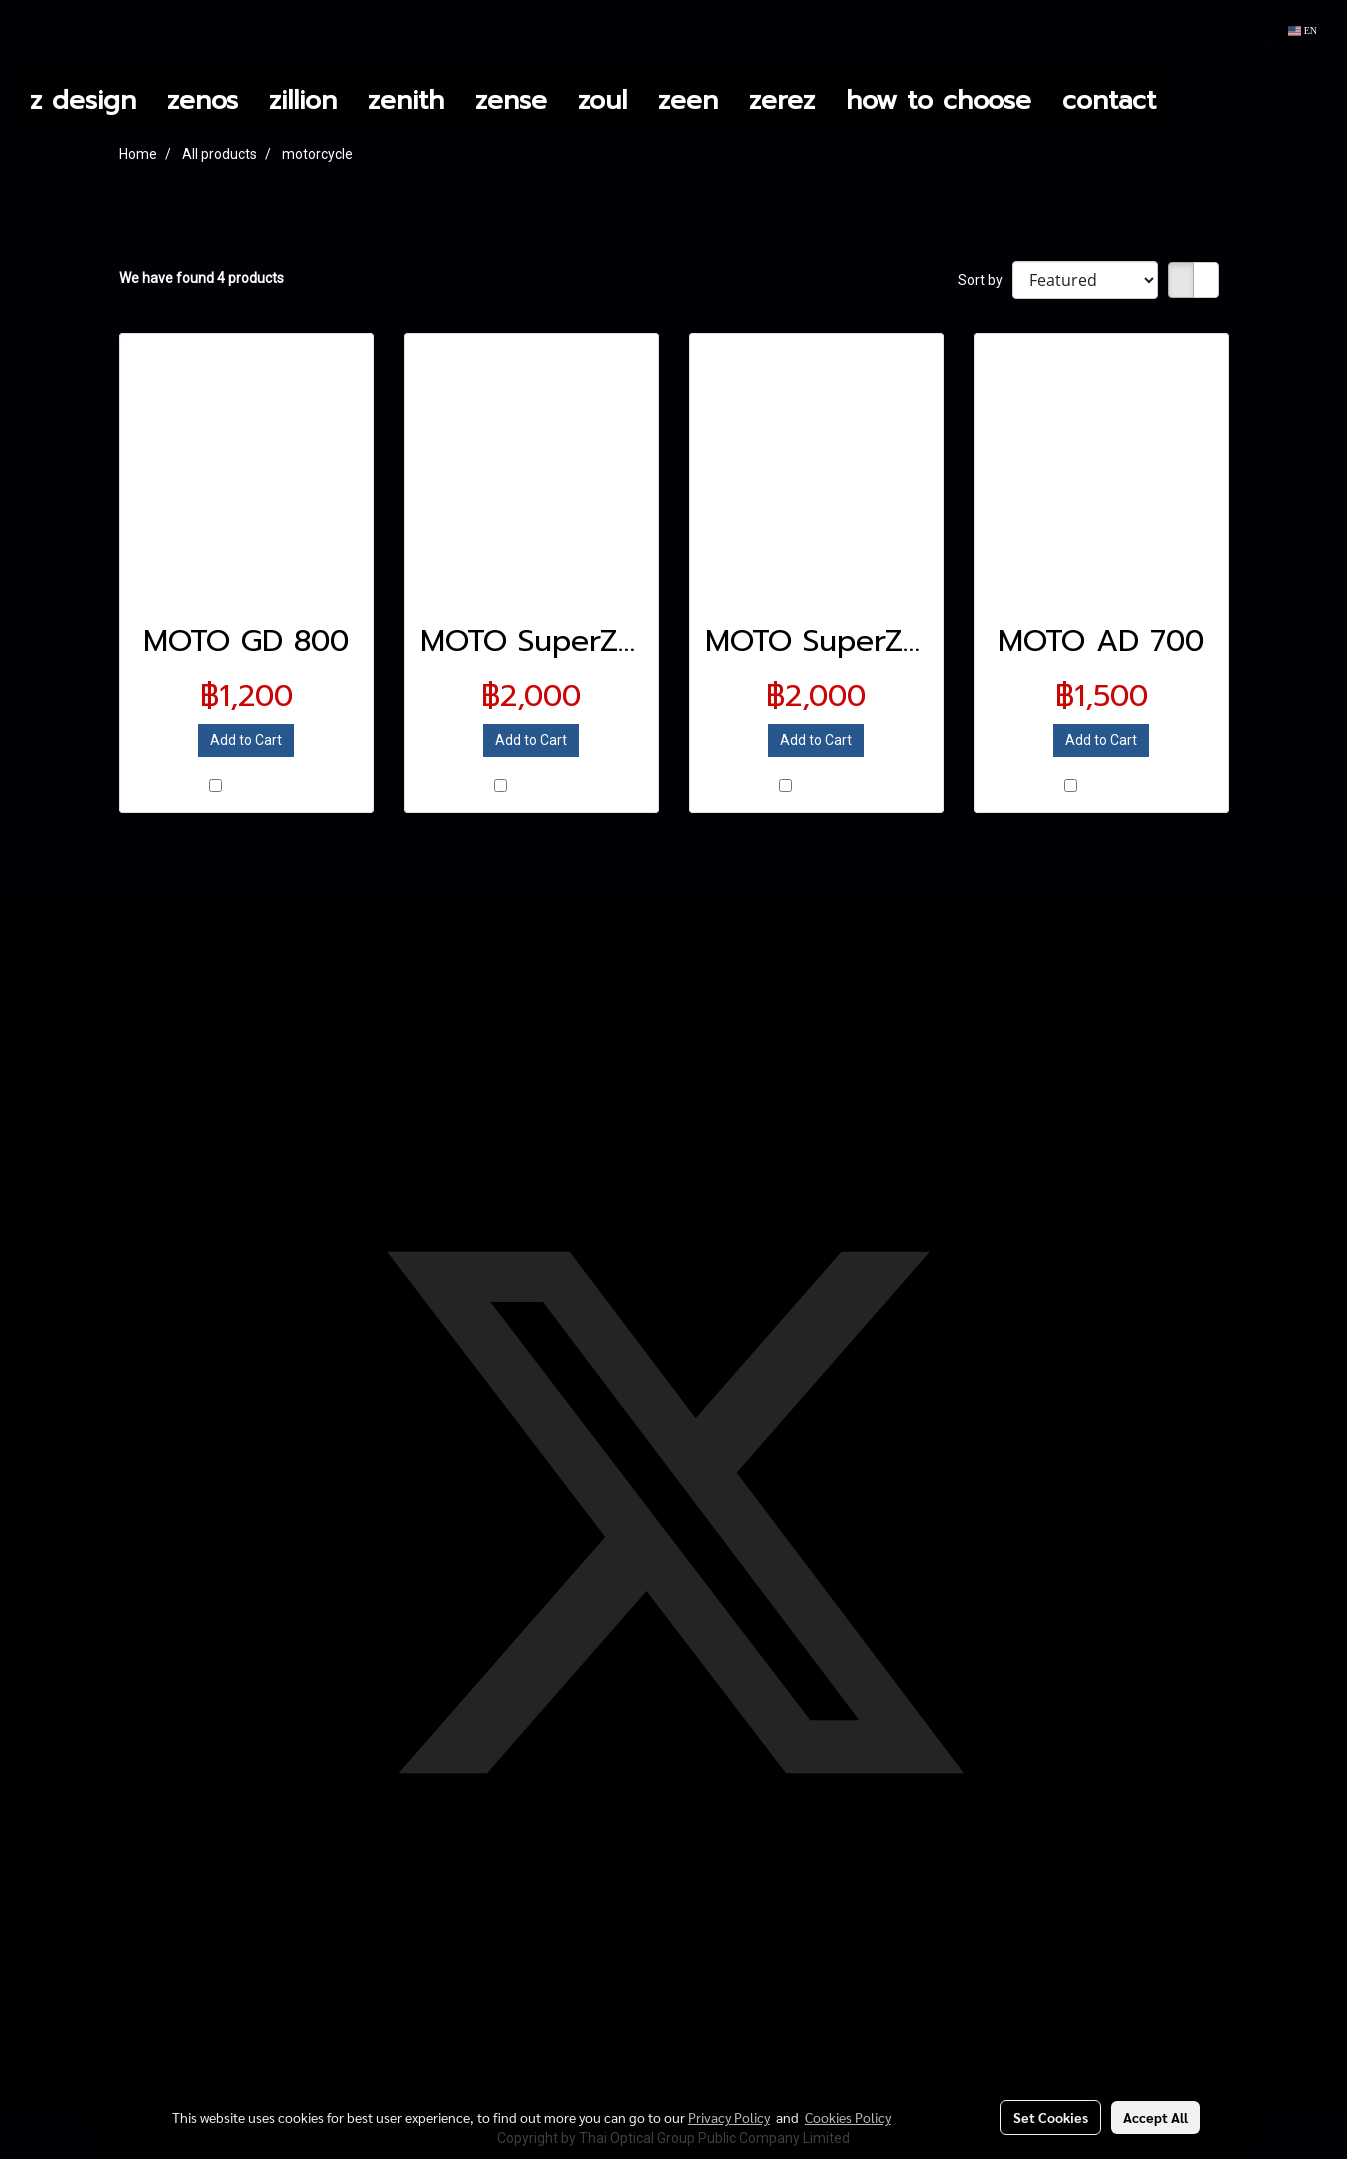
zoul (602, 100)
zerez (782, 100)
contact (1109, 100)
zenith (406, 100)
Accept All (1155, 2117)
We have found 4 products (201, 278)
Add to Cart (246, 740)
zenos (202, 100)
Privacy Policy (729, 2117)
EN (1302, 30)
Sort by (985, 280)
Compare (254, 787)
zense (511, 100)
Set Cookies (1050, 2117)
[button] (1189, 101)
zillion (303, 100)
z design (83, 100)
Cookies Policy (848, 2117)
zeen (688, 100)
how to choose (938, 100)
